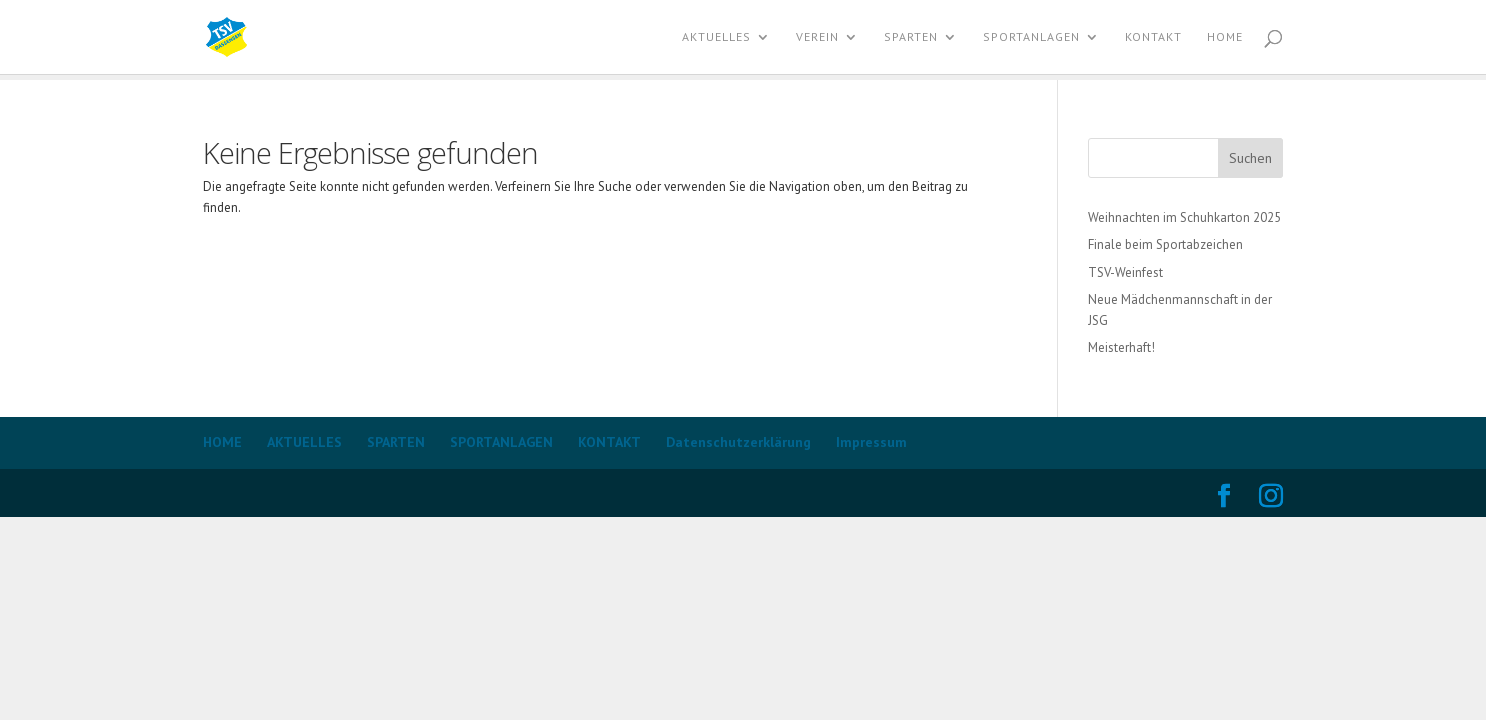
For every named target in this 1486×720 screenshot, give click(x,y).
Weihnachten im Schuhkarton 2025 (1184, 217)
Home (1225, 37)
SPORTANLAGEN (1031, 37)
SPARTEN (911, 37)
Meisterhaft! (1121, 347)
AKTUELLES (716, 37)
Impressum (871, 442)
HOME (222, 442)
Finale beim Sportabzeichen (1165, 244)
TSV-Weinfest (1125, 272)
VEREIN (817, 37)
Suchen (1250, 158)
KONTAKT (1153, 37)
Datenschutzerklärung (738, 442)
